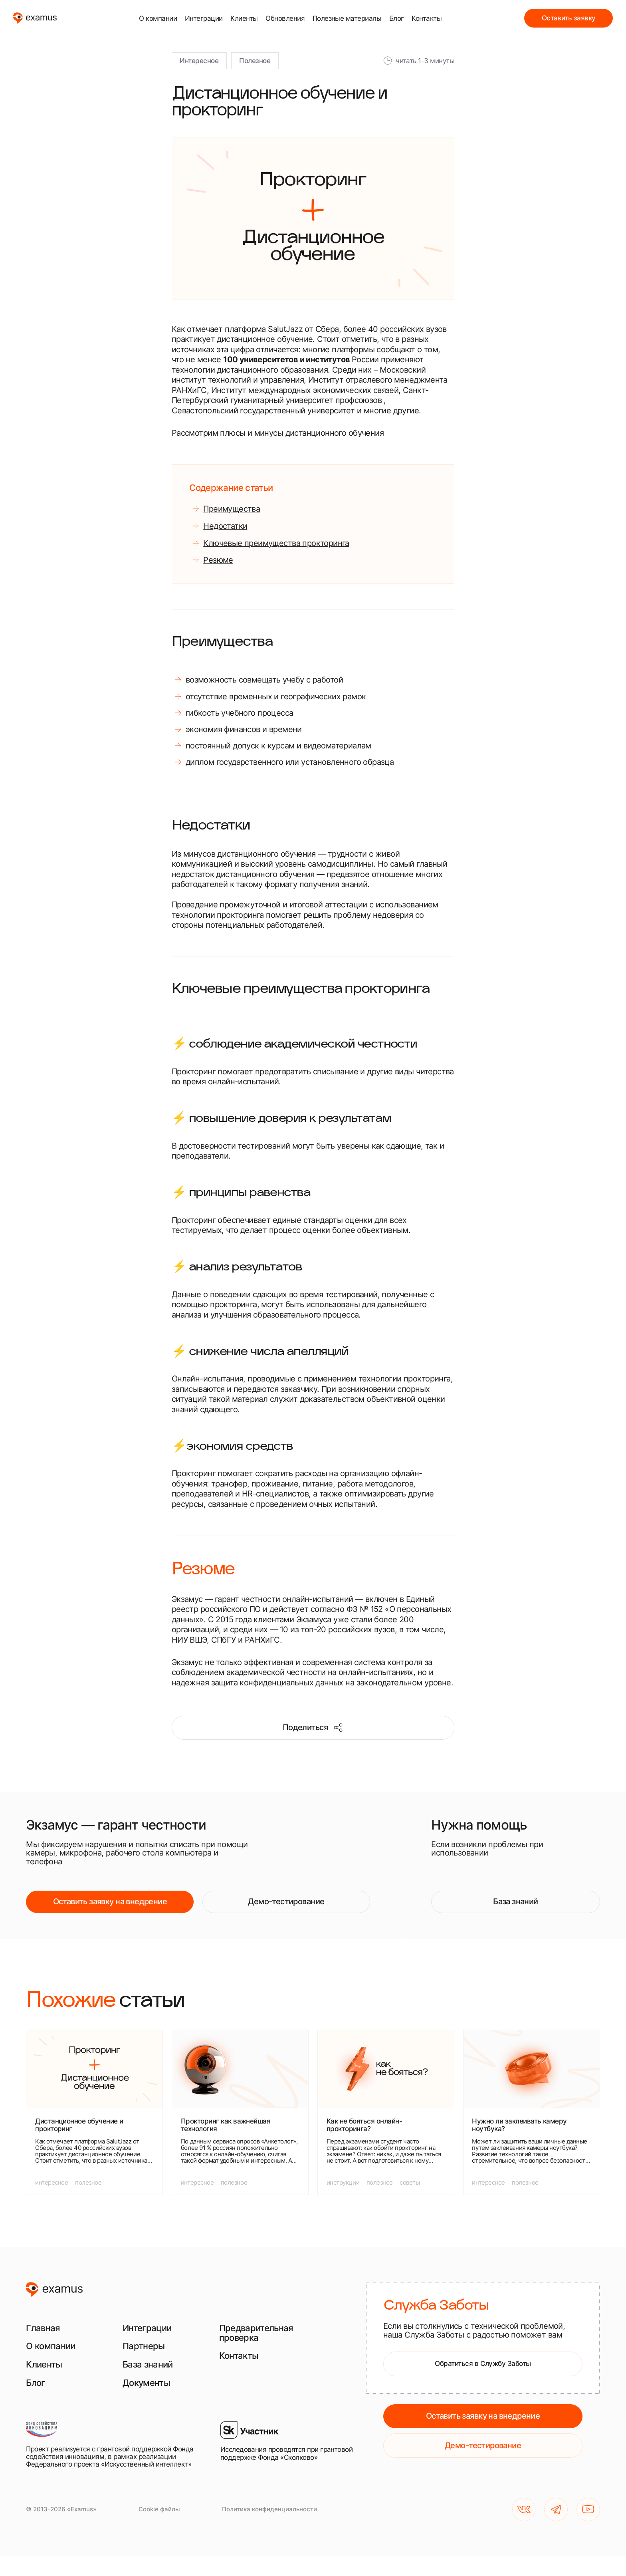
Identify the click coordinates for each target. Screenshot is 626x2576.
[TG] (556, 2509)
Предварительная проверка (256, 2333)
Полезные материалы (347, 18)
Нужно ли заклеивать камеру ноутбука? (519, 2124)
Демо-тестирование (286, 1901)
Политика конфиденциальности (269, 2509)
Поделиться (313, 1727)
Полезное (254, 60)
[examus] (35, 18)
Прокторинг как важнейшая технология (225, 2124)
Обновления (285, 18)
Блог (396, 18)
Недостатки (225, 526)
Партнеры (144, 2346)
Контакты (427, 18)
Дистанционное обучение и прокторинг (79, 2124)
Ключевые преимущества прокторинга (276, 543)
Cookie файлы (159, 2509)
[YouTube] (588, 2509)
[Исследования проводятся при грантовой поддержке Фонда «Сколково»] (288, 2444)
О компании (158, 18)
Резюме (218, 560)
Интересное (199, 60)
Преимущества (231, 509)
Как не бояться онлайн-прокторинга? (364, 2124)
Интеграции (204, 18)
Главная (42, 2328)
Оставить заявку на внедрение (110, 1901)
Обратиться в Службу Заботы (483, 2363)
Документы (146, 2383)
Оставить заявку (569, 18)
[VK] (524, 2509)
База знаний (515, 1901)
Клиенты (244, 18)
